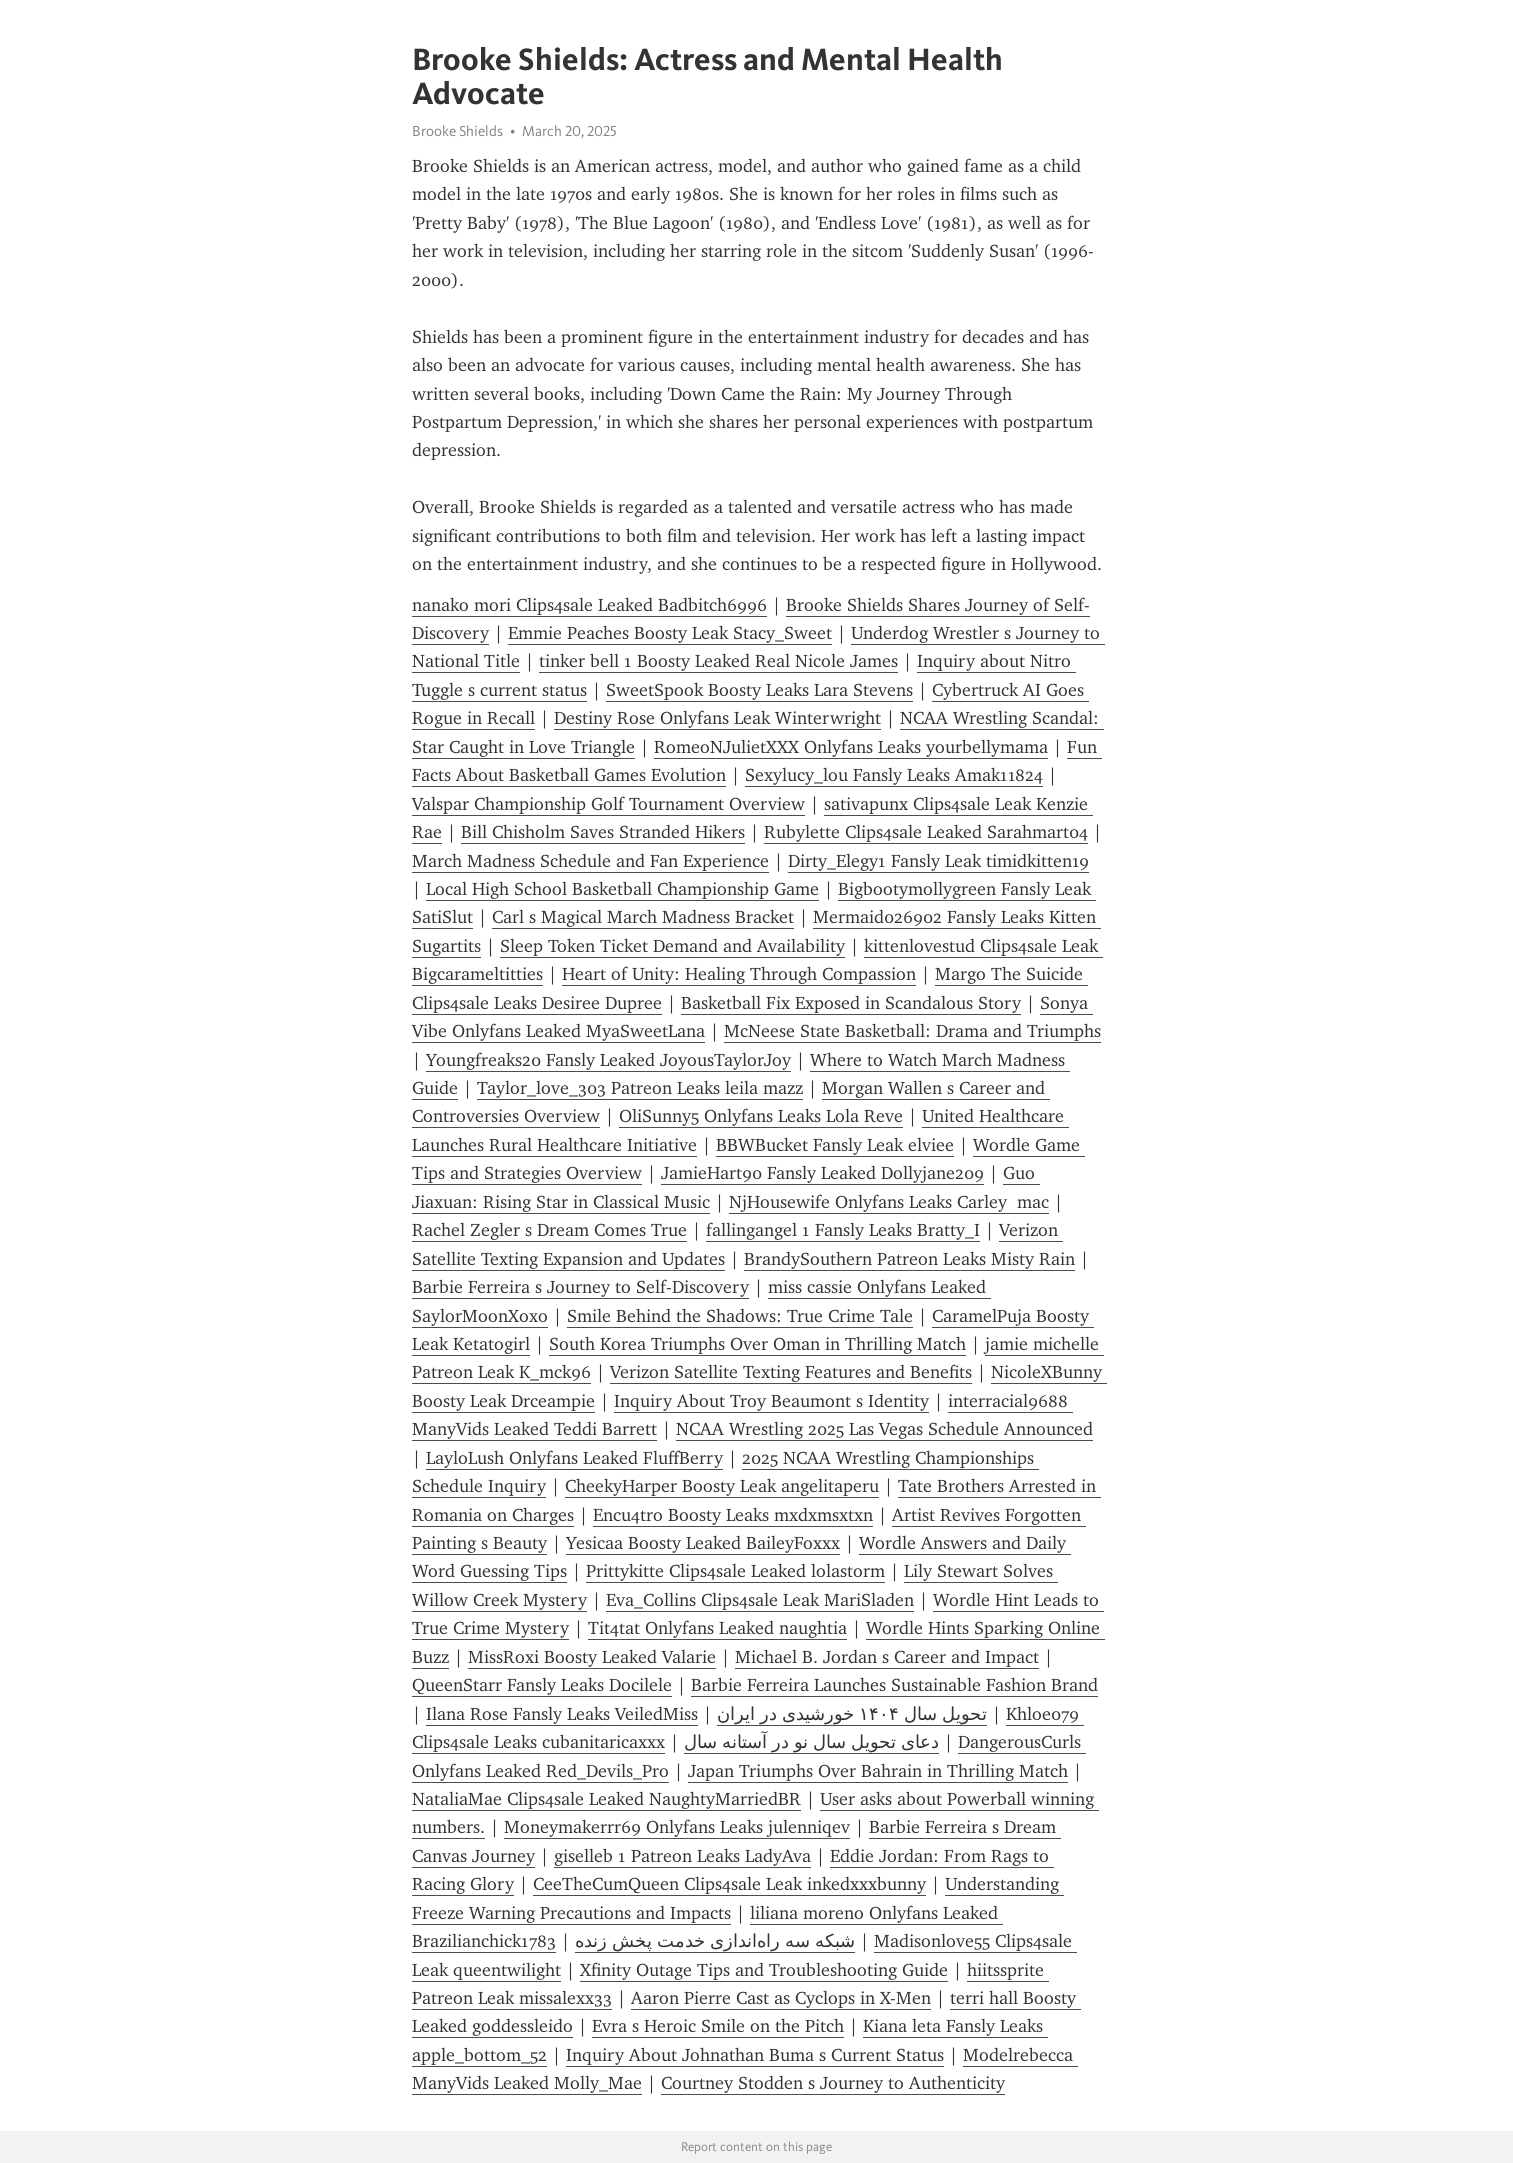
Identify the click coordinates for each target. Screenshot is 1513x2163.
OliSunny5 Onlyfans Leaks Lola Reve (761, 1116)
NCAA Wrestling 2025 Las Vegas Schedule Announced (884, 1429)
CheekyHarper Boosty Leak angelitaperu (722, 1486)
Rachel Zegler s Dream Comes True (549, 1230)
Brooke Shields (457, 131)
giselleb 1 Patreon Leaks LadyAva (682, 1856)
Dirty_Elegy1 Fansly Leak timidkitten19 (938, 861)
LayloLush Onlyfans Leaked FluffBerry (574, 1458)
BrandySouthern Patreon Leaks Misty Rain (909, 1259)
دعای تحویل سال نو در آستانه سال (811, 1742)
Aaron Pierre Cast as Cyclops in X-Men (781, 1998)
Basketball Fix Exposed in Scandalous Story (851, 1003)
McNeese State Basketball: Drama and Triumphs (912, 1031)
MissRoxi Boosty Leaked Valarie (592, 1657)
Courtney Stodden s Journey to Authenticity (833, 2083)
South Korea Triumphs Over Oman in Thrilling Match (757, 1344)
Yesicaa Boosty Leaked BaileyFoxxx (703, 1543)
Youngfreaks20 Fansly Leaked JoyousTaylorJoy (608, 1060)
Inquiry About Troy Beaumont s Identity (771, 1401)
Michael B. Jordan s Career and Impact (887, 1657)
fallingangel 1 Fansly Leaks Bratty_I (843, 1230)
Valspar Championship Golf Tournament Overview (608, 804)
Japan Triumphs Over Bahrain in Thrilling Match (878, 1771)
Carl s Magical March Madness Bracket (643, 917)
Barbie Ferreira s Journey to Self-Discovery (580, 1287)
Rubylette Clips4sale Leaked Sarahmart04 (926, 832)
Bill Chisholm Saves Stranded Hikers (603, 832)
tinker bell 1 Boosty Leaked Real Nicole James (718, 661)
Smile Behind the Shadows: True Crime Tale (740, 1316)
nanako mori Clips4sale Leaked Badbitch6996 (589, 605)
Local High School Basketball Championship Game (622, 889)
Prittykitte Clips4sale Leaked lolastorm (735, 1571)
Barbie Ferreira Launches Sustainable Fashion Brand (894, 1685)
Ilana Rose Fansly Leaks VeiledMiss (562, 1714)
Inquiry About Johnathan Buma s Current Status (755, 2055)
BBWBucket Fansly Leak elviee (835, 1145)
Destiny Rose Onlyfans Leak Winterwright (717, 718)
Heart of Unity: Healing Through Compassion (739, 974)
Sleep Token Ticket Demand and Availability (672, 946)
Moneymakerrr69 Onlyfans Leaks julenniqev (677, 1827)
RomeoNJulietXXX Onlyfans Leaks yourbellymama (851, 747)
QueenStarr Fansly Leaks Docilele (542, 1685)
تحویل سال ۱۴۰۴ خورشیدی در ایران (852, 1714)
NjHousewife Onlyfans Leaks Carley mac (889, 1202)
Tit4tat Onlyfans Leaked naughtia (717, 1628)
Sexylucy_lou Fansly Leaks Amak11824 (894, 775)
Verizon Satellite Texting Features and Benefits (791, 1372)
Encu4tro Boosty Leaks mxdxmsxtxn (733, 1515)
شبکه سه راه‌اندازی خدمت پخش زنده (715, 1941)
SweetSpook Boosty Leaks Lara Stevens (759, 690)
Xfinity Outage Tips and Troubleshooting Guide (764, 1970)
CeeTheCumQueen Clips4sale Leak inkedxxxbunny (729, 1884)
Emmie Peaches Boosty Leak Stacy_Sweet (670, 633)
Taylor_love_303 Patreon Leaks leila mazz (640, 1088)
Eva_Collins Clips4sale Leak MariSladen (760, 1600)
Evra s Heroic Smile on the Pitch (718, 2026)
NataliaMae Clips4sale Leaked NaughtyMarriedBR (606, 1799)
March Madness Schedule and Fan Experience (590, 861)
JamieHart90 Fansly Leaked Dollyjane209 (822, 1173)
